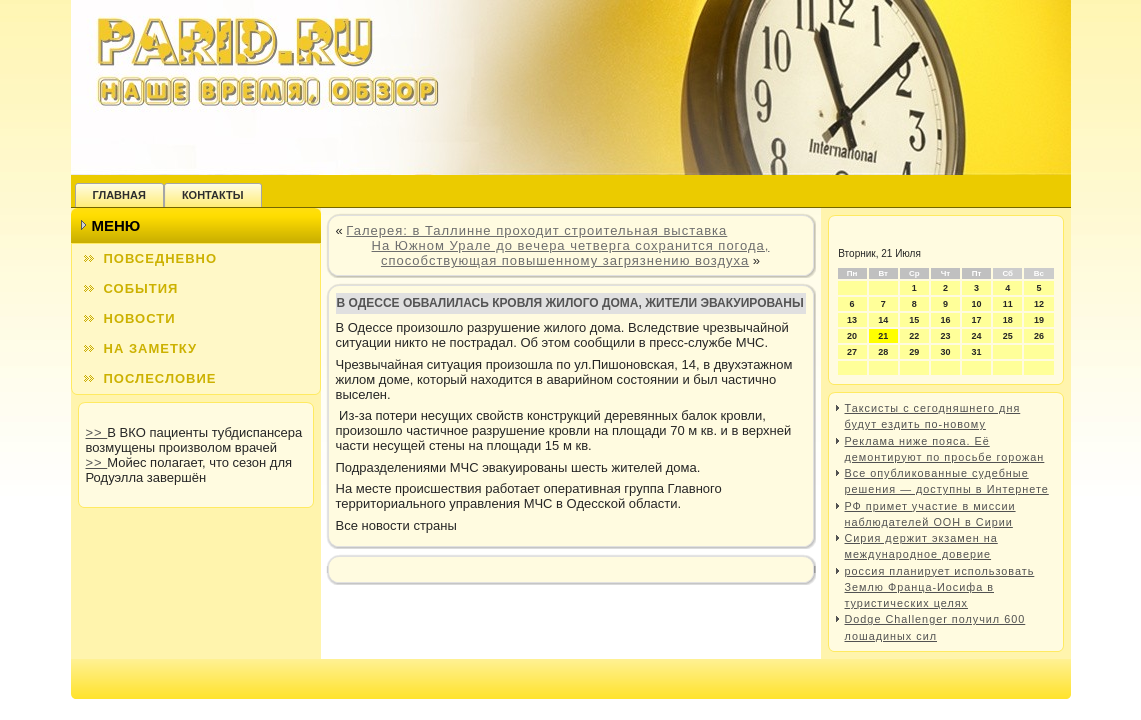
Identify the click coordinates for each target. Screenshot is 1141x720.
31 (977, 352)
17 (977, 320)
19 (1039, 320)
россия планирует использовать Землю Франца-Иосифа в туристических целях (940, 587)
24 (977, 336)
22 (914, 336)
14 (883, 320)
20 (852, 336)
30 (945, 352)
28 (883, 352)
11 (1008, 304)
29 (914, 352)
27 (852, 352)
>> (97, 432)
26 (1039, 336)
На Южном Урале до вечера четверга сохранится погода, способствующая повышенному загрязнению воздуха (571, 253)
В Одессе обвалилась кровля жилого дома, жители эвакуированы (570, 303)
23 (945, 336)
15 (914, 320)
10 (977, 304)
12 (1039, 304)
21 (883, 336)
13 (852, 320)
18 (1008, 320)
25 (1008, 336)
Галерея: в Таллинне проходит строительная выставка (536, 230)
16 (945, 320)
